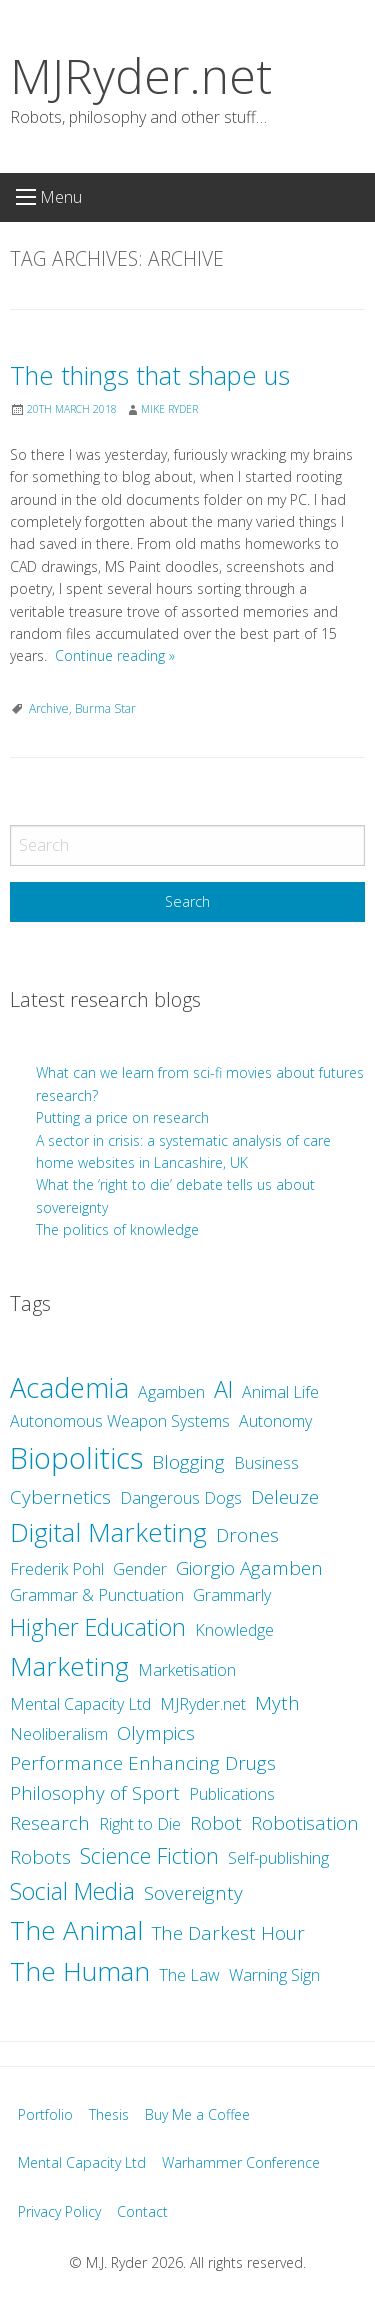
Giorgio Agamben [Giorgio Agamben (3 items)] (249, 1568)
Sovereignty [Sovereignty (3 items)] (193, 1893)
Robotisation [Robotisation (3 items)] (305, 1823)
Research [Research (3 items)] (50, 1823)
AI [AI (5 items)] (223, 1389)
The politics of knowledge (117, 1229)
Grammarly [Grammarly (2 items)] (232, 1595)
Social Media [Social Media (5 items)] (72, 1891)
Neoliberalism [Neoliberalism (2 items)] (59, 1734)
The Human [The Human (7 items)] (80, 1971)
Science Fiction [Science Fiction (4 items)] (149, 1855)
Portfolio (45, 2114)
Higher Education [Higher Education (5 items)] (98, 1627)
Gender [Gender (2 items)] (140, 1569)
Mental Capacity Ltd (82, 2162)
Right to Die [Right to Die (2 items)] (140, 1824)
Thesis (109, 2114)
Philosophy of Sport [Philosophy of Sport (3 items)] (95, 1793)
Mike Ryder (169, 409)
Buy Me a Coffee (197, 2114)
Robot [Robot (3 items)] (216, 1823)
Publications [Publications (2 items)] (232, 1794)
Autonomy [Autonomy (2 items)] (275, 1421)
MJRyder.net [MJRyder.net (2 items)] (203, 1704)
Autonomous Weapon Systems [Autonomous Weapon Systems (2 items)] (120, 1421)
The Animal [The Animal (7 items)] (76, 1930)
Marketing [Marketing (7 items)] (69, 1666)
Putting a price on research (122, 1117)
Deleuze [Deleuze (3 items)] (285, 1497)
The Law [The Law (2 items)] (189, 1975)
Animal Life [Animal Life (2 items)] (280, 1392)
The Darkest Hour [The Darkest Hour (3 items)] (228, 1933)
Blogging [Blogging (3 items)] (188, 1462)
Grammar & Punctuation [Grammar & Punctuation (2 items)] (97, 1595)
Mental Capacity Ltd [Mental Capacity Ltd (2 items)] (80, 1704)
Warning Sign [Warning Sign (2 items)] (274, 1975)
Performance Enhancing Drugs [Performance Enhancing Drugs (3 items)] (143, 1763)
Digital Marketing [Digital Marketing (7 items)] (108, 1532)
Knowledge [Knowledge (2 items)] (234, 1630)
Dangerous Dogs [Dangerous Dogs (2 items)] (181, 1498)
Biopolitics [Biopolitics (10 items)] (76, 1458)
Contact (142, 2211)
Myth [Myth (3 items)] (277, 1703)
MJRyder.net (141, 75)
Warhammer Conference (241, 2162)
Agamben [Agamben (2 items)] (171, 1392)
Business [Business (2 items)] (266, 1463)
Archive (49, 708)
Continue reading (115, 655)
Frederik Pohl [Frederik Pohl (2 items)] (57, 1569)
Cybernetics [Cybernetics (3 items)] (60, 1497)
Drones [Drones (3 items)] (247, 1535)
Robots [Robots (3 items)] (40, 1857)
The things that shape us (150, 375)
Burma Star (105, 708)
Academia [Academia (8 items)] (69, 1387)
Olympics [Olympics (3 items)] (156, 1733)
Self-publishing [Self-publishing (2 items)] (278, 1858)
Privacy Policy (59, 2211)
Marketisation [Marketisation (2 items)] (187, 1670)
